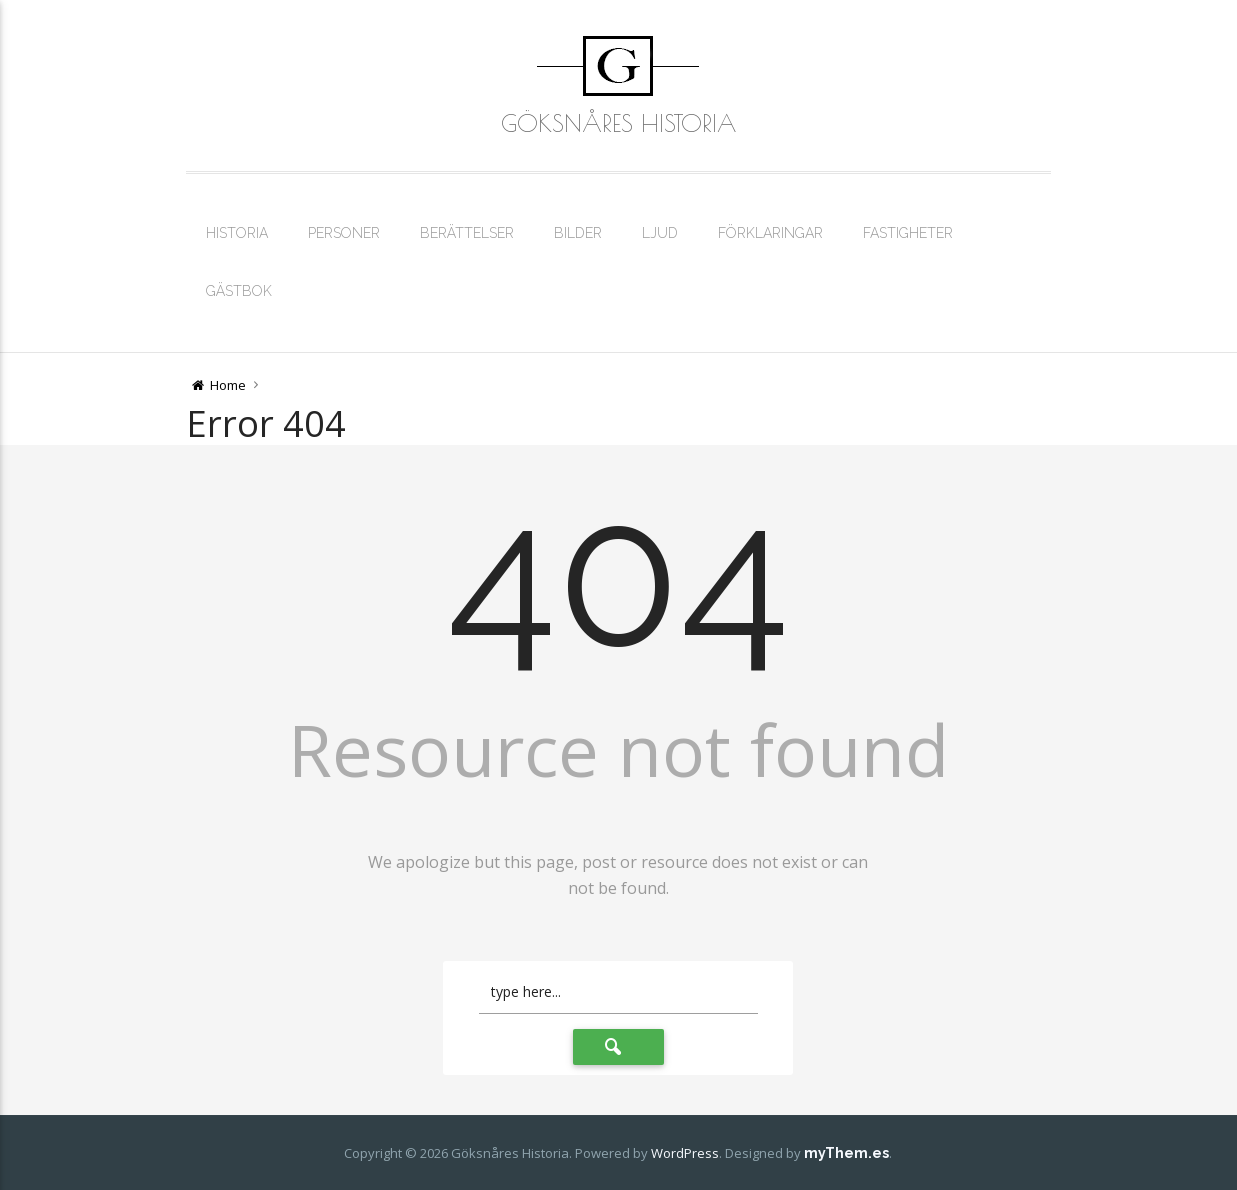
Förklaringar (770, 233)
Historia (237, 233)
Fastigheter (908, 233)
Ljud (660, 233)
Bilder (578, 233)
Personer (344, 233)
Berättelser (467, 233)
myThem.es (846, 1153)
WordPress (685, 1153)
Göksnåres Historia (618, 123)
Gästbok (239, 291)
